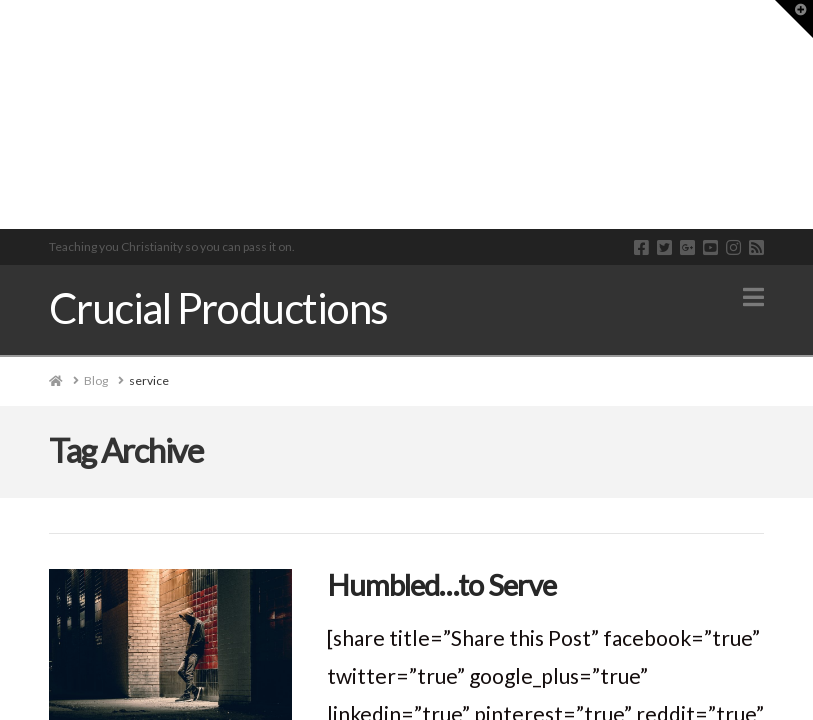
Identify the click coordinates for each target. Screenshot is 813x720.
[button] (753, 297)
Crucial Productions (218, 308)
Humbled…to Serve (441, 584)
